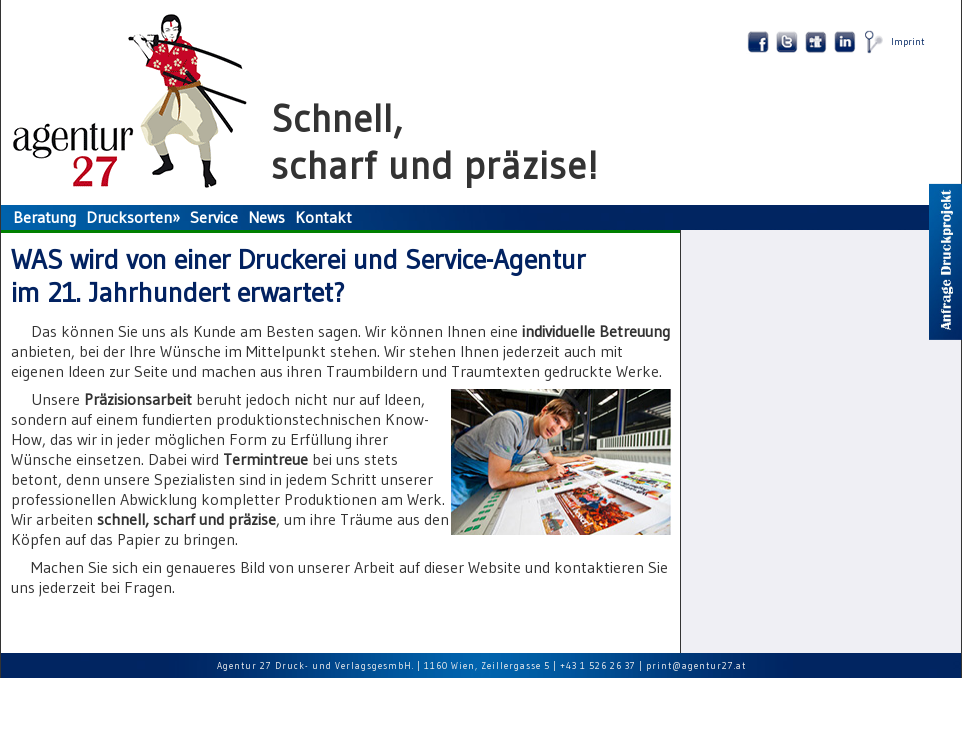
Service (214, 217)
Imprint (908, 41)
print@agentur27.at (696, 665)
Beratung (44, 217)
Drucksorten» (133, 217)
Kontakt (323, 217)
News (266, 217)
